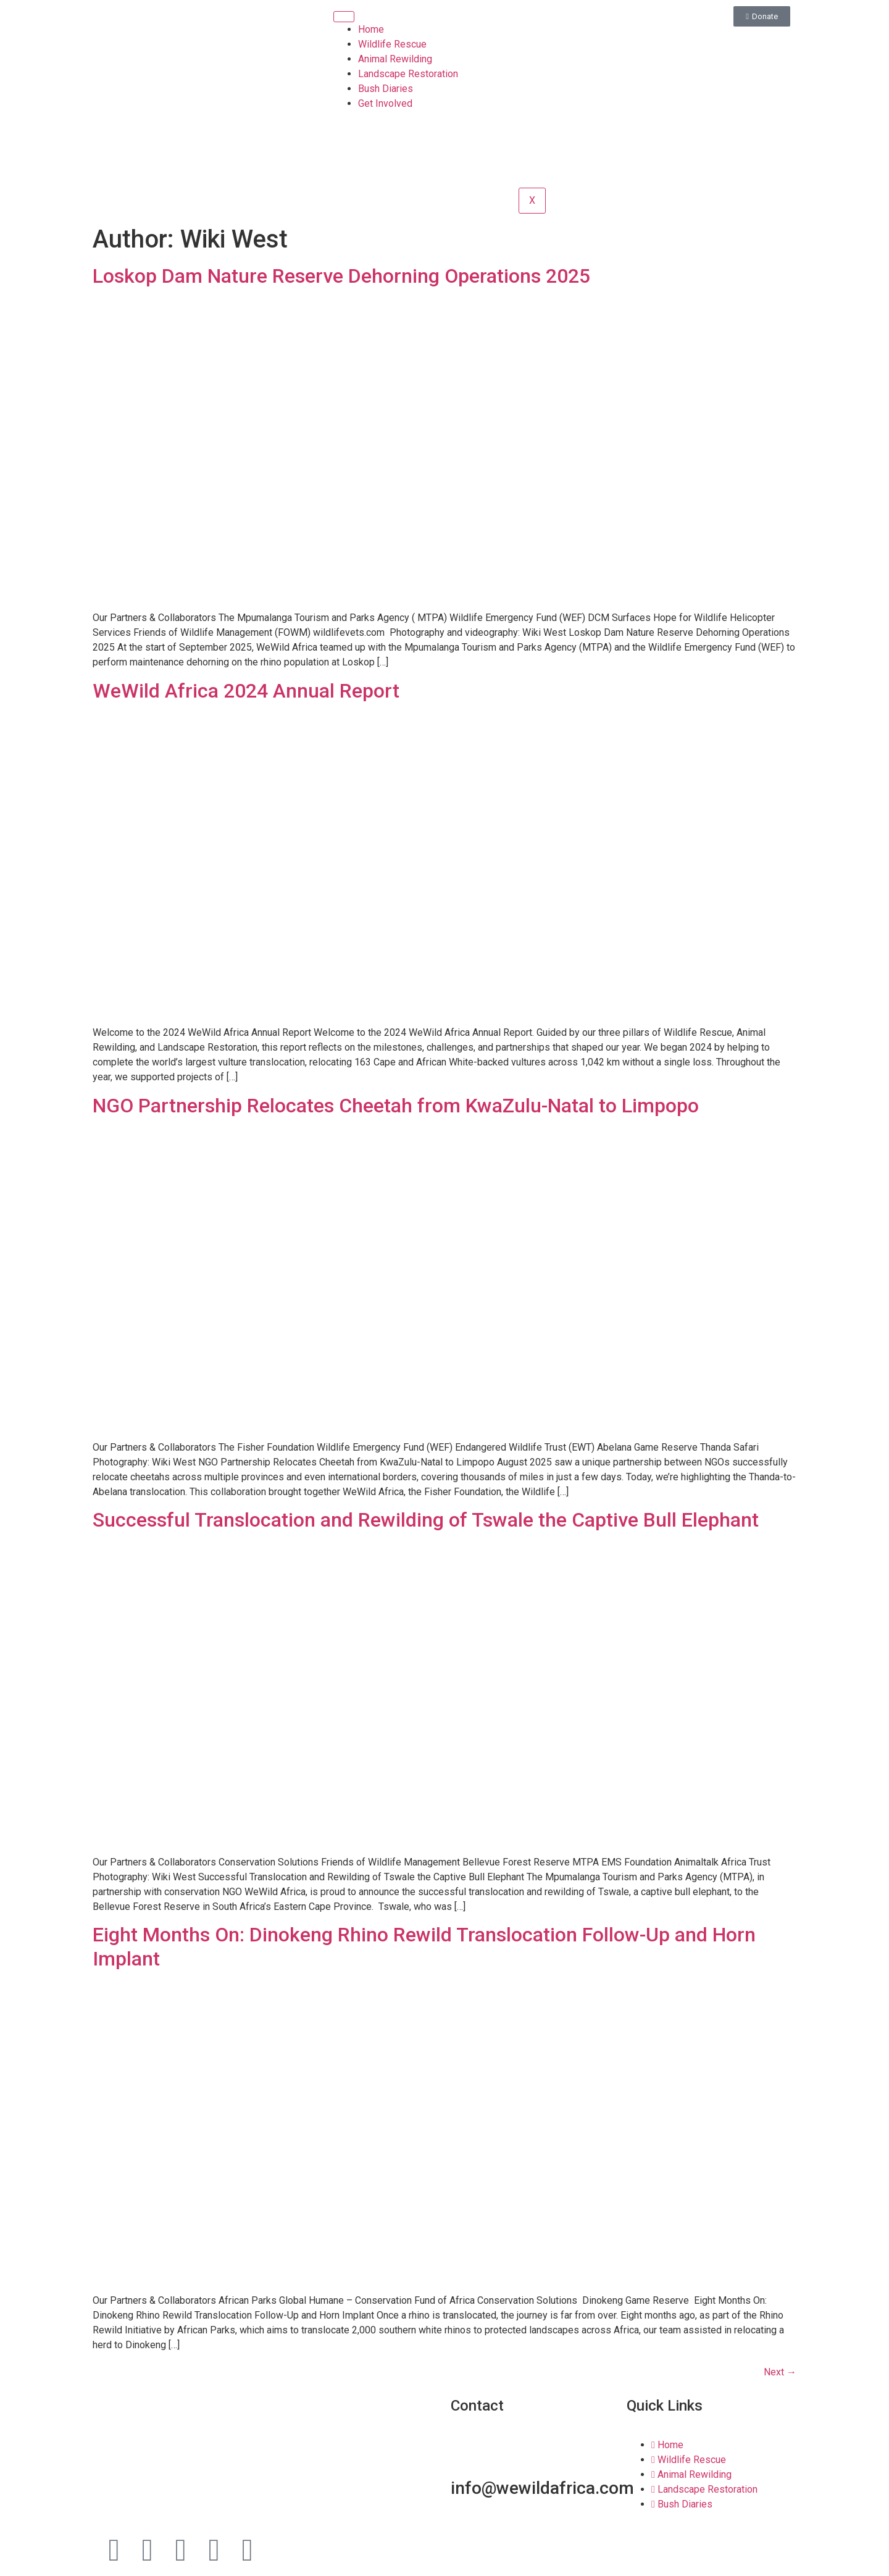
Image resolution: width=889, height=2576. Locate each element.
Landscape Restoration (408, 74)
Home (371, 29)
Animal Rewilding (395, 59)
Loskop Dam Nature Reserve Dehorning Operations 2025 (341, 276)
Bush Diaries (385, 88)
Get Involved (385, 103)
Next (780, 2372)
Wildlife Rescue (392, 44)
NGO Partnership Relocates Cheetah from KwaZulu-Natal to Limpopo (396, 1105)
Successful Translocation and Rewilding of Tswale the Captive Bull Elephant (426, 1520)
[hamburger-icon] (343, 16)
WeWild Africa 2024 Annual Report (246, 690)
